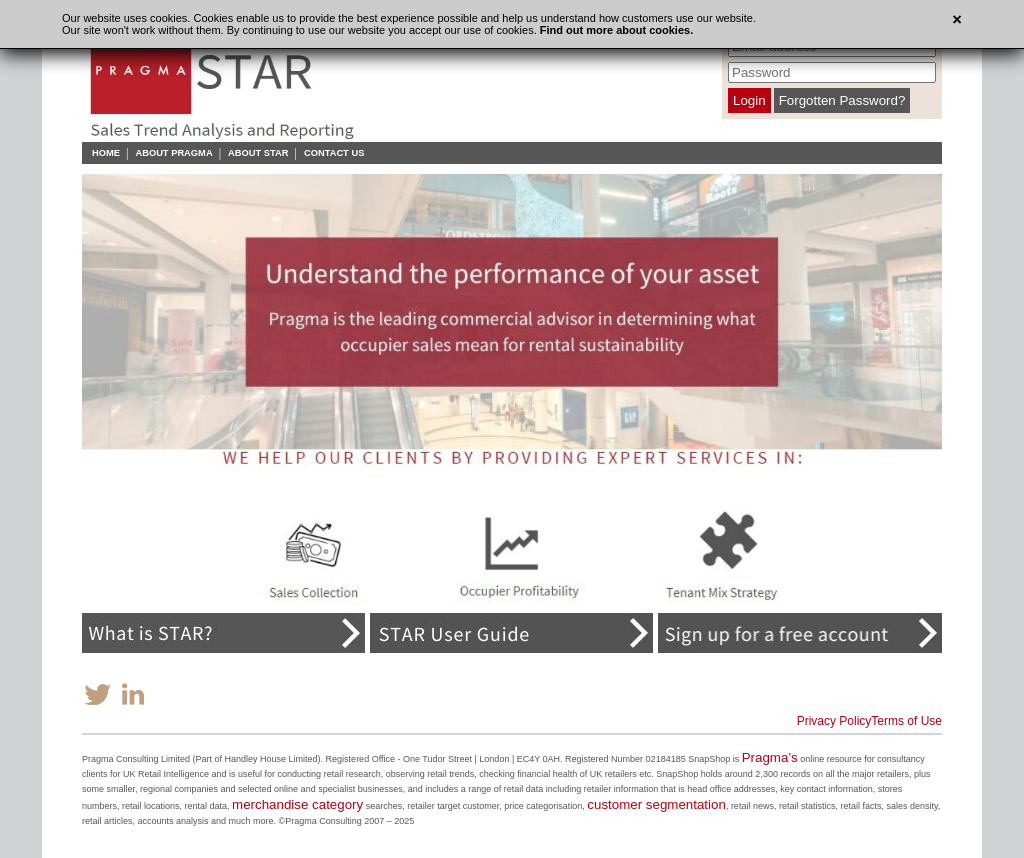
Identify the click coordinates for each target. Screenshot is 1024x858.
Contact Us (334, 153)
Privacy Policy (834, 721)
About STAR (258, 153)
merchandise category (297, 804)
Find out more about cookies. (616, 30)
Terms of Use (906, 721)
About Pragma (173, 153)
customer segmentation (656, 804)
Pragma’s (770, 757)
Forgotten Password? (842, 100)
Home (106, 153)
